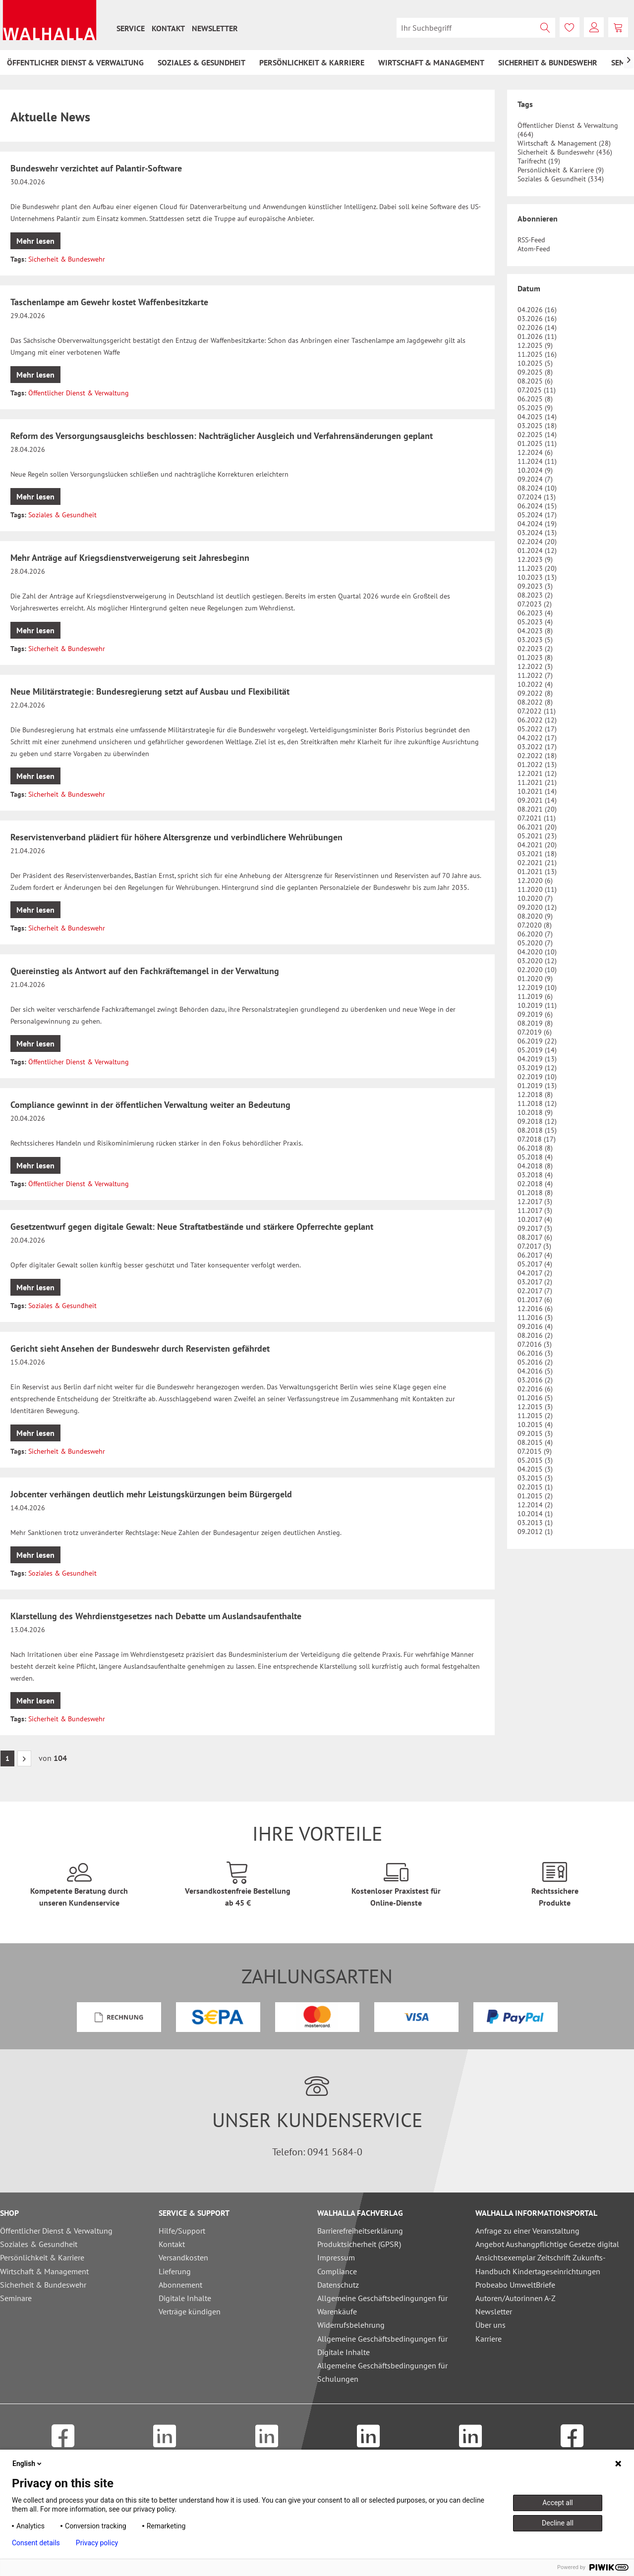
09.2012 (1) (535, 1531)
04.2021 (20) (537, 844)
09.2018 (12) (537, 1121)
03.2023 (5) (535, 639)
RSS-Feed (531, 239)
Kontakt (168, 28)
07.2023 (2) (535, 604)
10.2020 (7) (535, 898)
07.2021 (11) (537, 818)
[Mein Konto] (594, 27)
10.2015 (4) (535, 1424)
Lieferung (175, 2271)
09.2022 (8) (535, 693)
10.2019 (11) (537, 1005)
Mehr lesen (35, 241)
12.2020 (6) (535, 880)
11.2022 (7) (535, 675)
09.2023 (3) (535, 586)
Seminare (16, 2298)
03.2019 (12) (537, 1067)
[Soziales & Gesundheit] (201, 62)
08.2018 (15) (537, 1130)
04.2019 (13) (537, 1058)
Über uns (490, 2325)
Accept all (557, 2503)
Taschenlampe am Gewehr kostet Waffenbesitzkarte (109, 302)
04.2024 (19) (537, 523)
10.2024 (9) (535, 470)
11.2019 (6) (535, 996)
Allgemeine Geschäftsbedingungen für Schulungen (382, 2372)
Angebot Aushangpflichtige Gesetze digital (547, 2244)
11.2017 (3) (535, 1210)
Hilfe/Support (182, 2231)
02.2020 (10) (537, 969)
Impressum (336, 2257)
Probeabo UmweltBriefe (515, 2285)
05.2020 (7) (535, 942)
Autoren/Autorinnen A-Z (515, 2298)
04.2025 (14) (537, 416)
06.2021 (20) (537, 826)
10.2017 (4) (535, 1219)
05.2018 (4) (535, 1156)
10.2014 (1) (535, 1513)
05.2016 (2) (535, 1362)
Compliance (337, 2271)
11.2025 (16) (537, 354)
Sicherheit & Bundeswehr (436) (565, 152)
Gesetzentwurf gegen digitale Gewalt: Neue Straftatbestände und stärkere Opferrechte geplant (191, 1226)
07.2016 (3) (535, 1344)
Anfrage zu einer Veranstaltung (527, 2231)
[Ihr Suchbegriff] (476, 28)
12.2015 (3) (535, 1406)
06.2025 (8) (535, 398)
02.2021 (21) (537, 862)
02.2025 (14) (537, 434)
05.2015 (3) (535, 1460)
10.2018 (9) (535, 1112)
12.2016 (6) (535, 1308)
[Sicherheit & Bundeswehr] (547, 62)
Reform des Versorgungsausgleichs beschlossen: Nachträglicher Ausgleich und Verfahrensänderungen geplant (221, 435)
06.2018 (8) (535, 1148)
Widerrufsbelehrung (351, 2325)
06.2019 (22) (537, 1041)
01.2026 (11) (537, 336)
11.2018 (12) (537, 1103)
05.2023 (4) (535, 621)
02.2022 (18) (537, 755)
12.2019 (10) (537, 987)
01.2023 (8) (535, 657)
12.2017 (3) (535, 1201)
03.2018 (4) (535, 1174)
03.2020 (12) (537, 960)
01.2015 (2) (535, 1495)
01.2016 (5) (535, 1397)
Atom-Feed (534, 248)
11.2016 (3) (535, 1317)
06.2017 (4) (535, 1255)
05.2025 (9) (535, 407)
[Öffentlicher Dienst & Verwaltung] (75, 62)
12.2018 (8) (535, 1094)
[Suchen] (545, 28)
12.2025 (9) (535, 345)
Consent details (36, 2543)
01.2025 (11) (537, 443)
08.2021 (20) (537, 809)
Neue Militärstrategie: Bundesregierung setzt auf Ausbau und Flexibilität (149, 691)
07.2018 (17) (537, 1139)
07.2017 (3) (534, 1246)
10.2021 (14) (537, 791)
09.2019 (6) (535, 1014)
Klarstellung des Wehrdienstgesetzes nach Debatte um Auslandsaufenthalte (155, 1616)
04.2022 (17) (537, 737)
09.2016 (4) (535, 1326)
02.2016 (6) (535, 1388)
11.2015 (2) (535, 1415)
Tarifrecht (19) (539, 161)
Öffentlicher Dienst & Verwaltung (78, 392)
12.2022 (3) (535, 666)
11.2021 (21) (537, 782)
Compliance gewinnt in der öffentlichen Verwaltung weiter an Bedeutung (150, 1104)
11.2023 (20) (537, 568)
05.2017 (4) (535, 1264)
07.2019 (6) (535, 1032)
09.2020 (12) (537, 907)
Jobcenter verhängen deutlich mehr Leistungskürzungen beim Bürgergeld (151, 1494)
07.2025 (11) (537, 389)
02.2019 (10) (537, 1076)
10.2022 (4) (535, 684)
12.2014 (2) (535, 1504)
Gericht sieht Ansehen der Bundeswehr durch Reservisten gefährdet (140, 1348)
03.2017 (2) (535, 1281)
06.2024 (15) (537, 505)
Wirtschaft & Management (44, 2271)
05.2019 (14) (537, 1049)
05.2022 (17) (537, 728)
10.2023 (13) (537, 577)
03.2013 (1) (535, 1522)
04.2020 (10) (537, 951)
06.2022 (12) (537, 719)
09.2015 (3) (535, 1433)
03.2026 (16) (537, 318)
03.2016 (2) (535, 1379)
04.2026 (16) (537, 309)
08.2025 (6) (535, 381)
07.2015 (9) (535, 1451)
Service (130, 28)
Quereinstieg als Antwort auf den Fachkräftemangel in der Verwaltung (144, 971)
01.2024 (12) (537, 550)
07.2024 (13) (537, 497)
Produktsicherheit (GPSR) (359, 2244)
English (27, 2463)
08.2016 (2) (535, 1335)
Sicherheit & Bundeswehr (66, 259)
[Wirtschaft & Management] (431, 62)
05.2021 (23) (537, 835)
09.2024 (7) (535, 479)
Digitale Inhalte (185, 2298)
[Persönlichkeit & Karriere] (311, 62)
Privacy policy (97, 2543)
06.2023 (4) (535, 612)
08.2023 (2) (535, 595)
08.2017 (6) (535, 1237)
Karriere (488, 2339)
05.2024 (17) (537, 514)
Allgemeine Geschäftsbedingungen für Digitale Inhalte (382, 2345)
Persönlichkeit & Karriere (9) (561, 169)
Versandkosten (183, 2257)
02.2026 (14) (537, 327)
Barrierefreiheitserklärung (360, 2231)
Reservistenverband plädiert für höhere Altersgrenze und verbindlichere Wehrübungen (176, 837)
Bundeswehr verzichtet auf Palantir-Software (96, 168)
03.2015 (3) (535, 1478)
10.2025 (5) (535, 363)
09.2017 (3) (535, 1228)
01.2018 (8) (535, 1192)
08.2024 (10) (537, 488)
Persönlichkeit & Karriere (42, 2257)
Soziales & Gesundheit (62, 514)
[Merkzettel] (569, 27)
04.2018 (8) (535, 1165)
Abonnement (180, 2285)
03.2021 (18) (537, 853)
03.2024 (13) (537, 532)
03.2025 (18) (537, 425)
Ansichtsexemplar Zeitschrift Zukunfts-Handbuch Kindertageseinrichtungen (540, 2264)
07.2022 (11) (537, 711)
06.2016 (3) (535, 1353)
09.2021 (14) (537, 800)
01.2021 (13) (537, 871)
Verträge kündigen (190, 2311)
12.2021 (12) (537, 773)
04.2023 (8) (535, 630)
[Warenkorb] (618, 27)
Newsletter (215, 28)
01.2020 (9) (535, 978)
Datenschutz (338, 2285)
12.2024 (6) (535, 452)
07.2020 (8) (535, 925)
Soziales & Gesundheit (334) (561, 178)
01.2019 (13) (537, 1085)
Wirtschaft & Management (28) (564, 143)
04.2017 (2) (535, 1272)
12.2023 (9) (535, 559)
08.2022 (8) (535, 702)
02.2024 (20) (537, 541)
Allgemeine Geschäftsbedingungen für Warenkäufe (382, 2304)
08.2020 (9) (535, 916)
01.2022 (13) (537, 764)
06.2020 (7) (535, 934)
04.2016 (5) (535, 1371)
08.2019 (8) (535, 1023)
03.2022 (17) (537, 746)
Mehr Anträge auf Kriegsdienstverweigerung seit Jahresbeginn (129, 557)
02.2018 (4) (535, 1183)
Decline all (558, 2523)
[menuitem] (130, 28)
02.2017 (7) (535, 1290)
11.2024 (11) (537, 461)
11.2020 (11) (537, 889)
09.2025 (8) (535, 372)
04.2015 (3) (535, 1469)
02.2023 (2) (535, 648)
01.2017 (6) (535, 1299)
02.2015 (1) (535, 1486)
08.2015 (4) (535, 1442)
